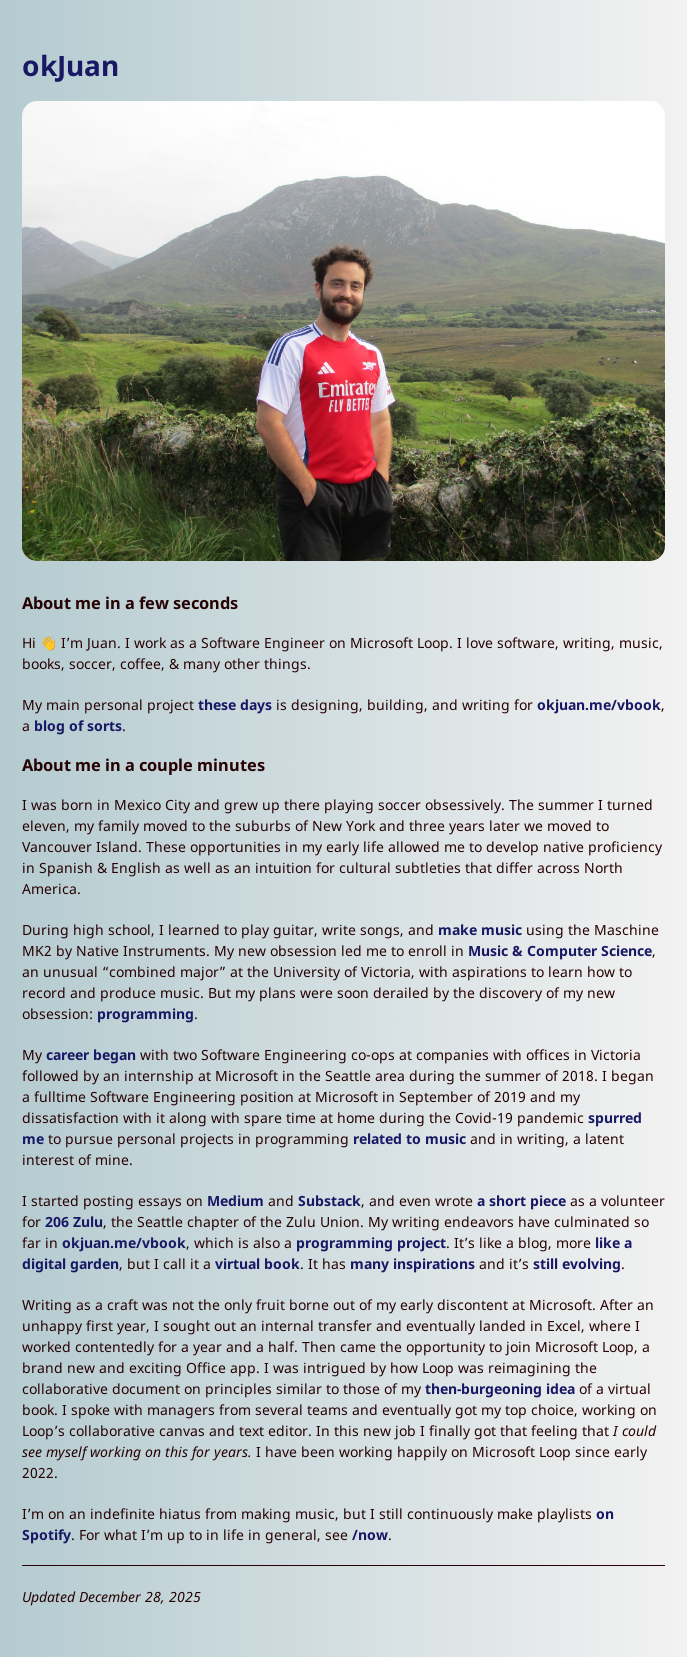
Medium (235, 1200)
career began (91, 1054)
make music (480, 929)
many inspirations (412, 1263)
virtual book (257, 1263)
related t (382, 1138)
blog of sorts (78, 725)
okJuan (70, 65)
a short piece (521, 1200)
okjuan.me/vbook (599, 704)
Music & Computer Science (560, 950)
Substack (329, 1200)
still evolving (577, 1263)
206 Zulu (74, 1221)
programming (145, 1013)
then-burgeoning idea (500, 1388)
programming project (371, 1242)
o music (439, 1138)
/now (370, 1534)
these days (235, 704)
